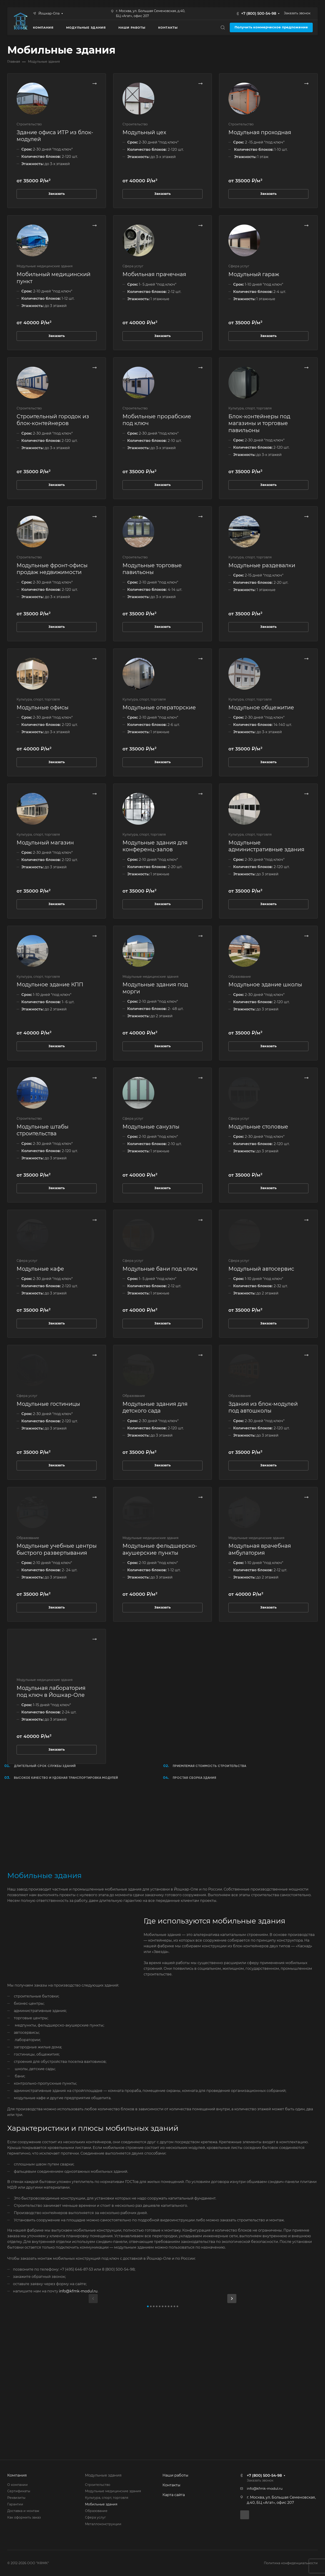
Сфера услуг (95, 2517)
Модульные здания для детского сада (155, 1407)
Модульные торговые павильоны (152, 568)
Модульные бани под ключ (160, 1268)
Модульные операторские (159, 707)
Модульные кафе (40, 1268)
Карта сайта (173, 2495)
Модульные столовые (258, 1126)
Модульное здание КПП (50, 984)
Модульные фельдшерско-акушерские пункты (159, 1549)
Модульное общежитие (261, 707)
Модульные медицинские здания (113, 2491)
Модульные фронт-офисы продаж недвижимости (52, 568)
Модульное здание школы (265, 984)
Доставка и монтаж (23, 2511)
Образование (96, 2511)
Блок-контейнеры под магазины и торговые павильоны (259, 423)
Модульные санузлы (150, 1126)
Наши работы (175, 2475)
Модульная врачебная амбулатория (259, 1549)
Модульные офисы (42, 707)
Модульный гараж (253, 274)
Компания (17, 2475)
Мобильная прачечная (154, 274)
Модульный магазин (45, 842)
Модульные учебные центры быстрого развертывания (57, 1549)
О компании (17, 2485)
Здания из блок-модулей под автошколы (263, 1407)
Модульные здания (103, 2475)
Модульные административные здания (266, 846)
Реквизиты (16, 2497)
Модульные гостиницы (48, 1404)
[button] (148, 2306)
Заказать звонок (297, 13)
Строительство (97, 2485)
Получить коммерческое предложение (271, 27)
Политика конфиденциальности (291, 2563)
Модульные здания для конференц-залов (155, 846)
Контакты (171, 2485)
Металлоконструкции (103, 2524)
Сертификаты (18, 2491)
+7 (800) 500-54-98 (258, 13)
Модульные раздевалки (261, 565)
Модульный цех (144, 132)
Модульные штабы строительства (42, 1130)
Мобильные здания (101, 2504)
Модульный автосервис (261, 1268)
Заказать (56, 194)
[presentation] (93, 2303)
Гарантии (15, 2504)
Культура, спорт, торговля (106, 2497)
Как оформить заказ (24, 2517)
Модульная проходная (259, 132)
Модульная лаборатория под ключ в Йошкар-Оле (51, 1691)
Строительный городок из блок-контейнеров (53, 419)
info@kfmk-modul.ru (78, 2291)
